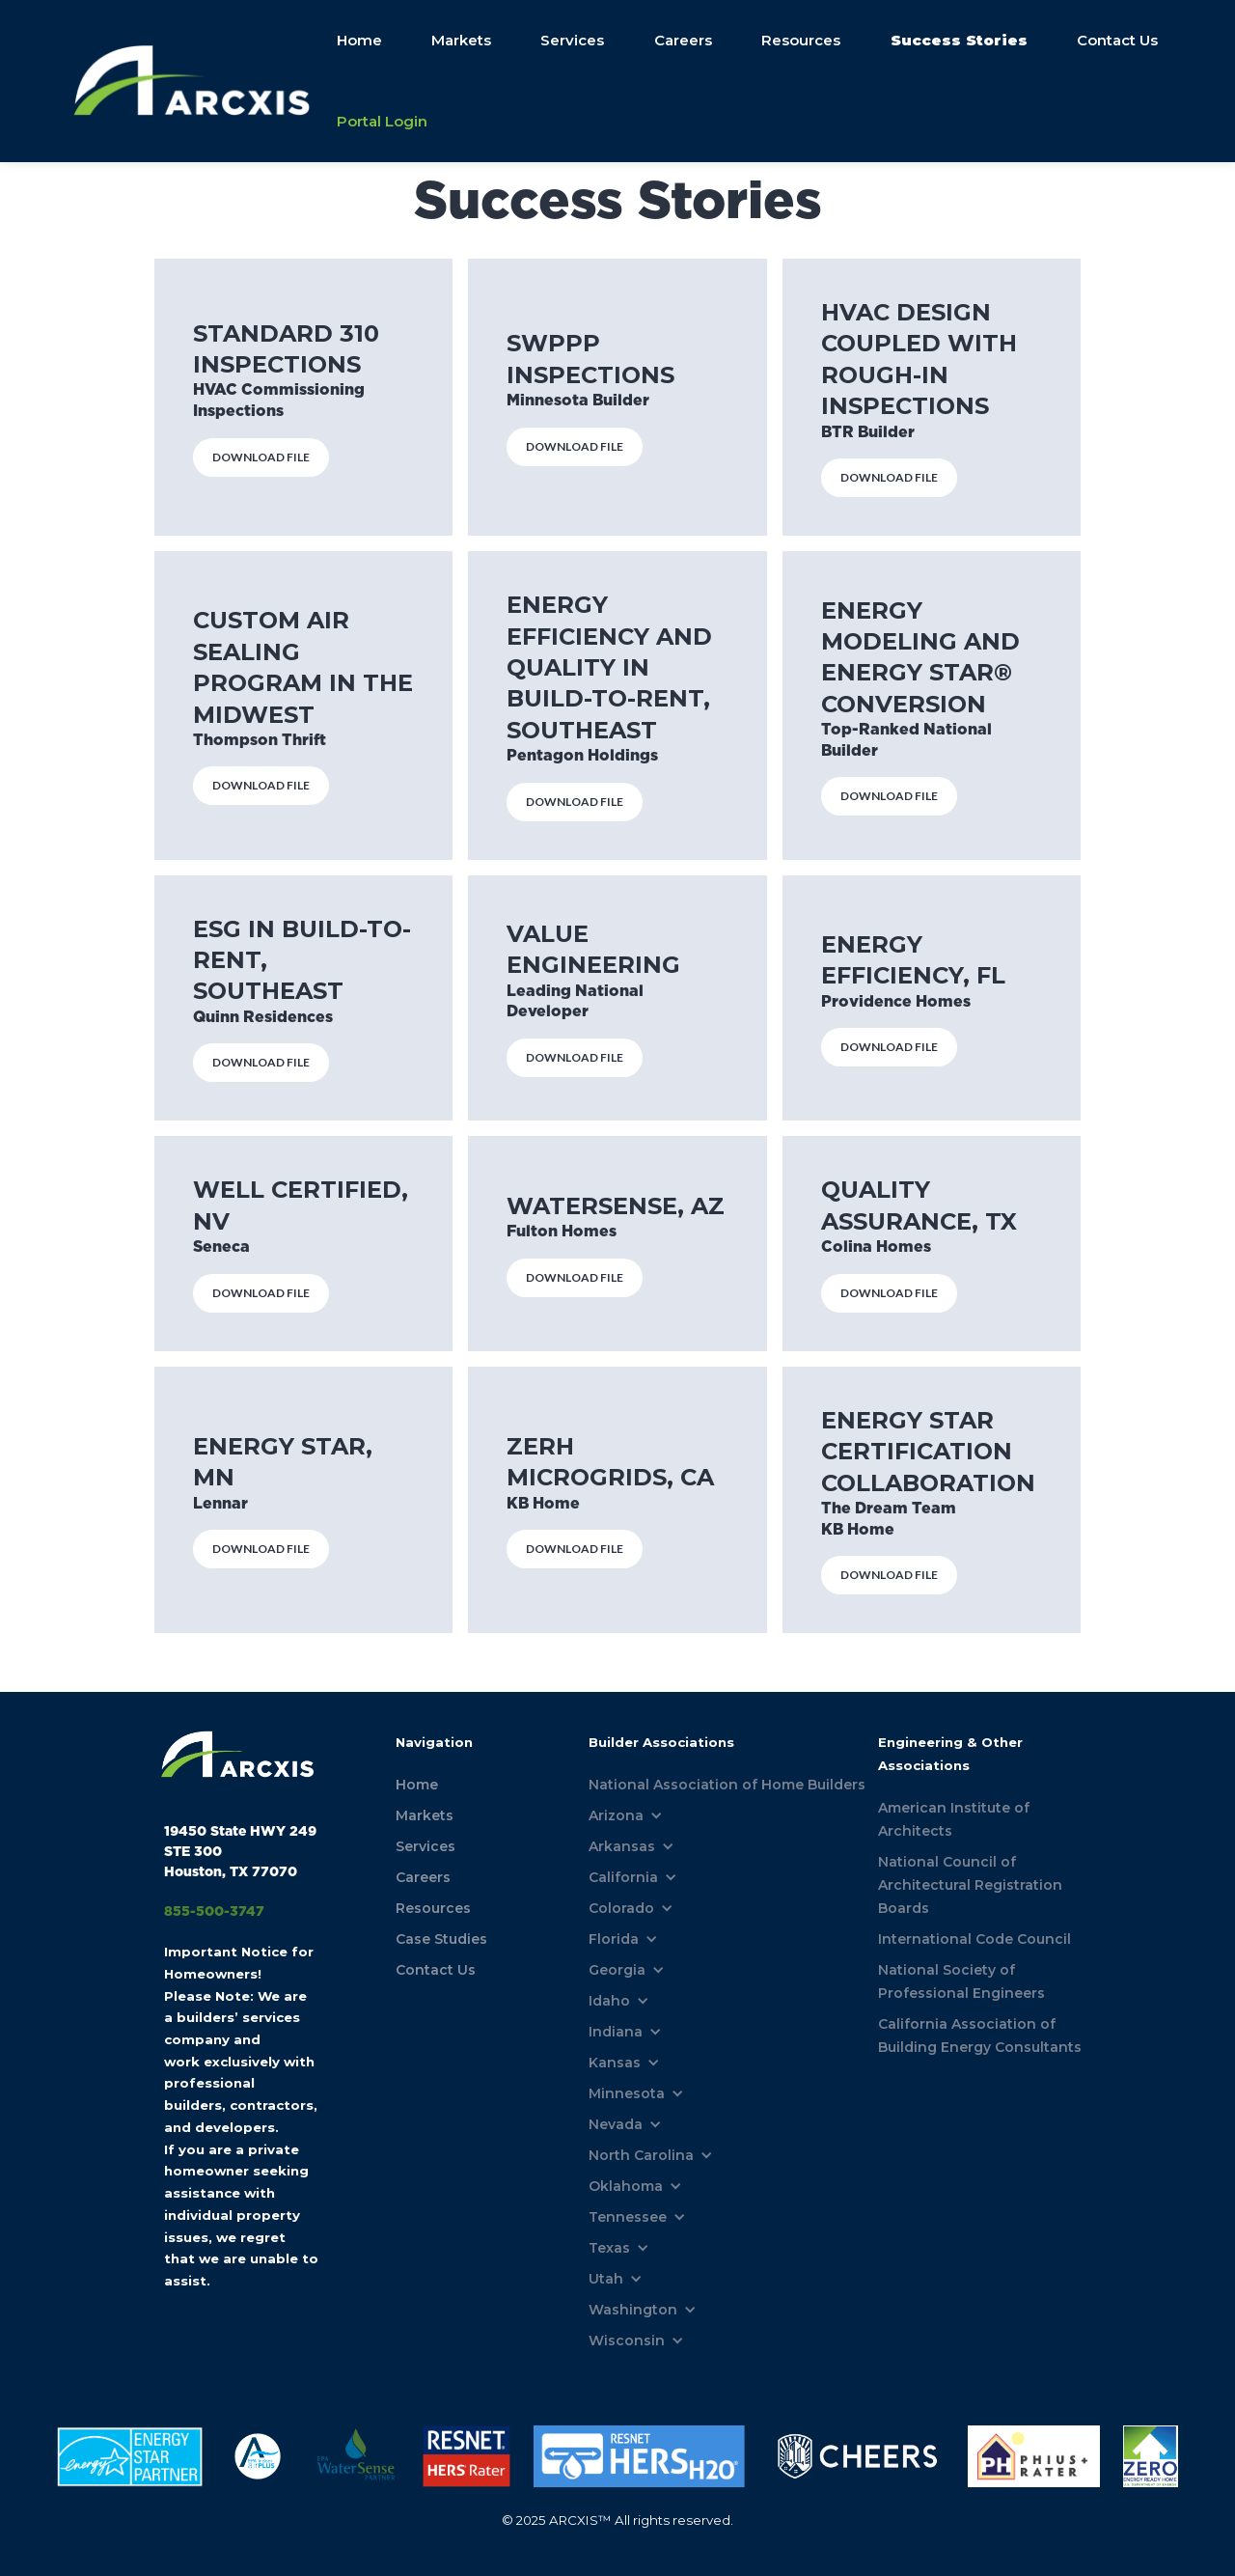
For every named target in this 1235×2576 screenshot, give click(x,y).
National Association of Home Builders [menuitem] (727, 1784)
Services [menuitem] (425, 1846)
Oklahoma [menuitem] (626, 2186)
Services (572, 40)
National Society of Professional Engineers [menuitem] (961, 1981)
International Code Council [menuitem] (974, 1939)
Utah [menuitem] (606, 2278)
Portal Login (380, 121)
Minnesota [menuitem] (627, 2093)
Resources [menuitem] (433, 1908)
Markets (460, 40)
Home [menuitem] (417, 1784)
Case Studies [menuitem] (441, 1939)
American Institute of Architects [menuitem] (953, 1819)
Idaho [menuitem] (609, 2000)
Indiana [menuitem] (616, 2031)
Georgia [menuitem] (617, 1970)
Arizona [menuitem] (616, 1815)
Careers (682, 40)
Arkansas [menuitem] (622, 1846)
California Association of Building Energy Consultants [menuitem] (980, 2035)
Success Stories (958, 40)
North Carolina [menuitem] (641, 2155)
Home (357, 40)
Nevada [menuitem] (616, 2124)
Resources (800, 40)
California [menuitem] (623, 1877)
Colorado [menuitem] (621, 1908)
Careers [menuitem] (423, 1877)
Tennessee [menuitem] (628, 2217)
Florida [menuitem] (614, 1939)
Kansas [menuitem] (615, 2062)
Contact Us (1117, 40)
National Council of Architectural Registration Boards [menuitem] (970, 1885)
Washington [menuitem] (633, 2309)
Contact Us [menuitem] (436, 1970)
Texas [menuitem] (609, 2248)
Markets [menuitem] (424, 1815)
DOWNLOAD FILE (261, 457)
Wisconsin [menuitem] (627, 2340)
